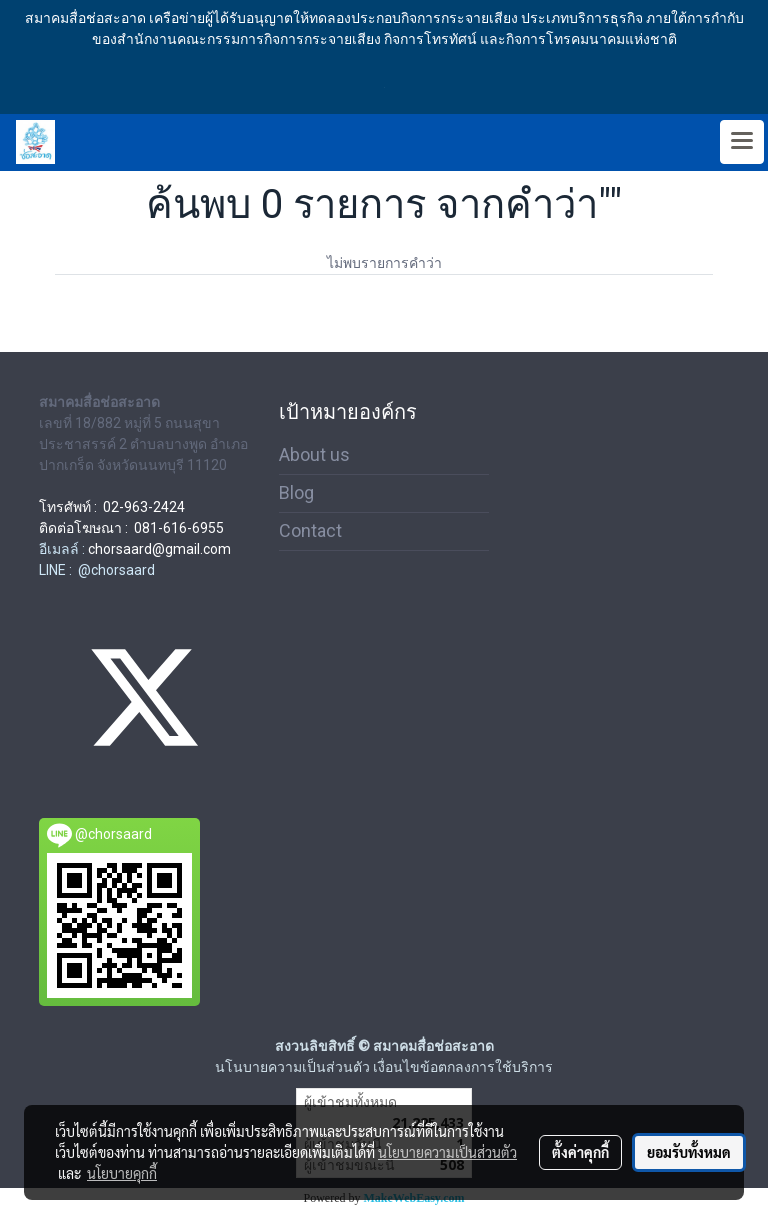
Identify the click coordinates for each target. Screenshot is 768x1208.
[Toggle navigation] (742, 142)
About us (314, 454)
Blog (296, 492)
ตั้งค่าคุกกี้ (580, 1152)
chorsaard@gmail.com (159, 549)
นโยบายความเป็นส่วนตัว (447, 1152)
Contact (310, 530)
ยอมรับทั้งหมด (689, 1152)
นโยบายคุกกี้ (122, 1173)
